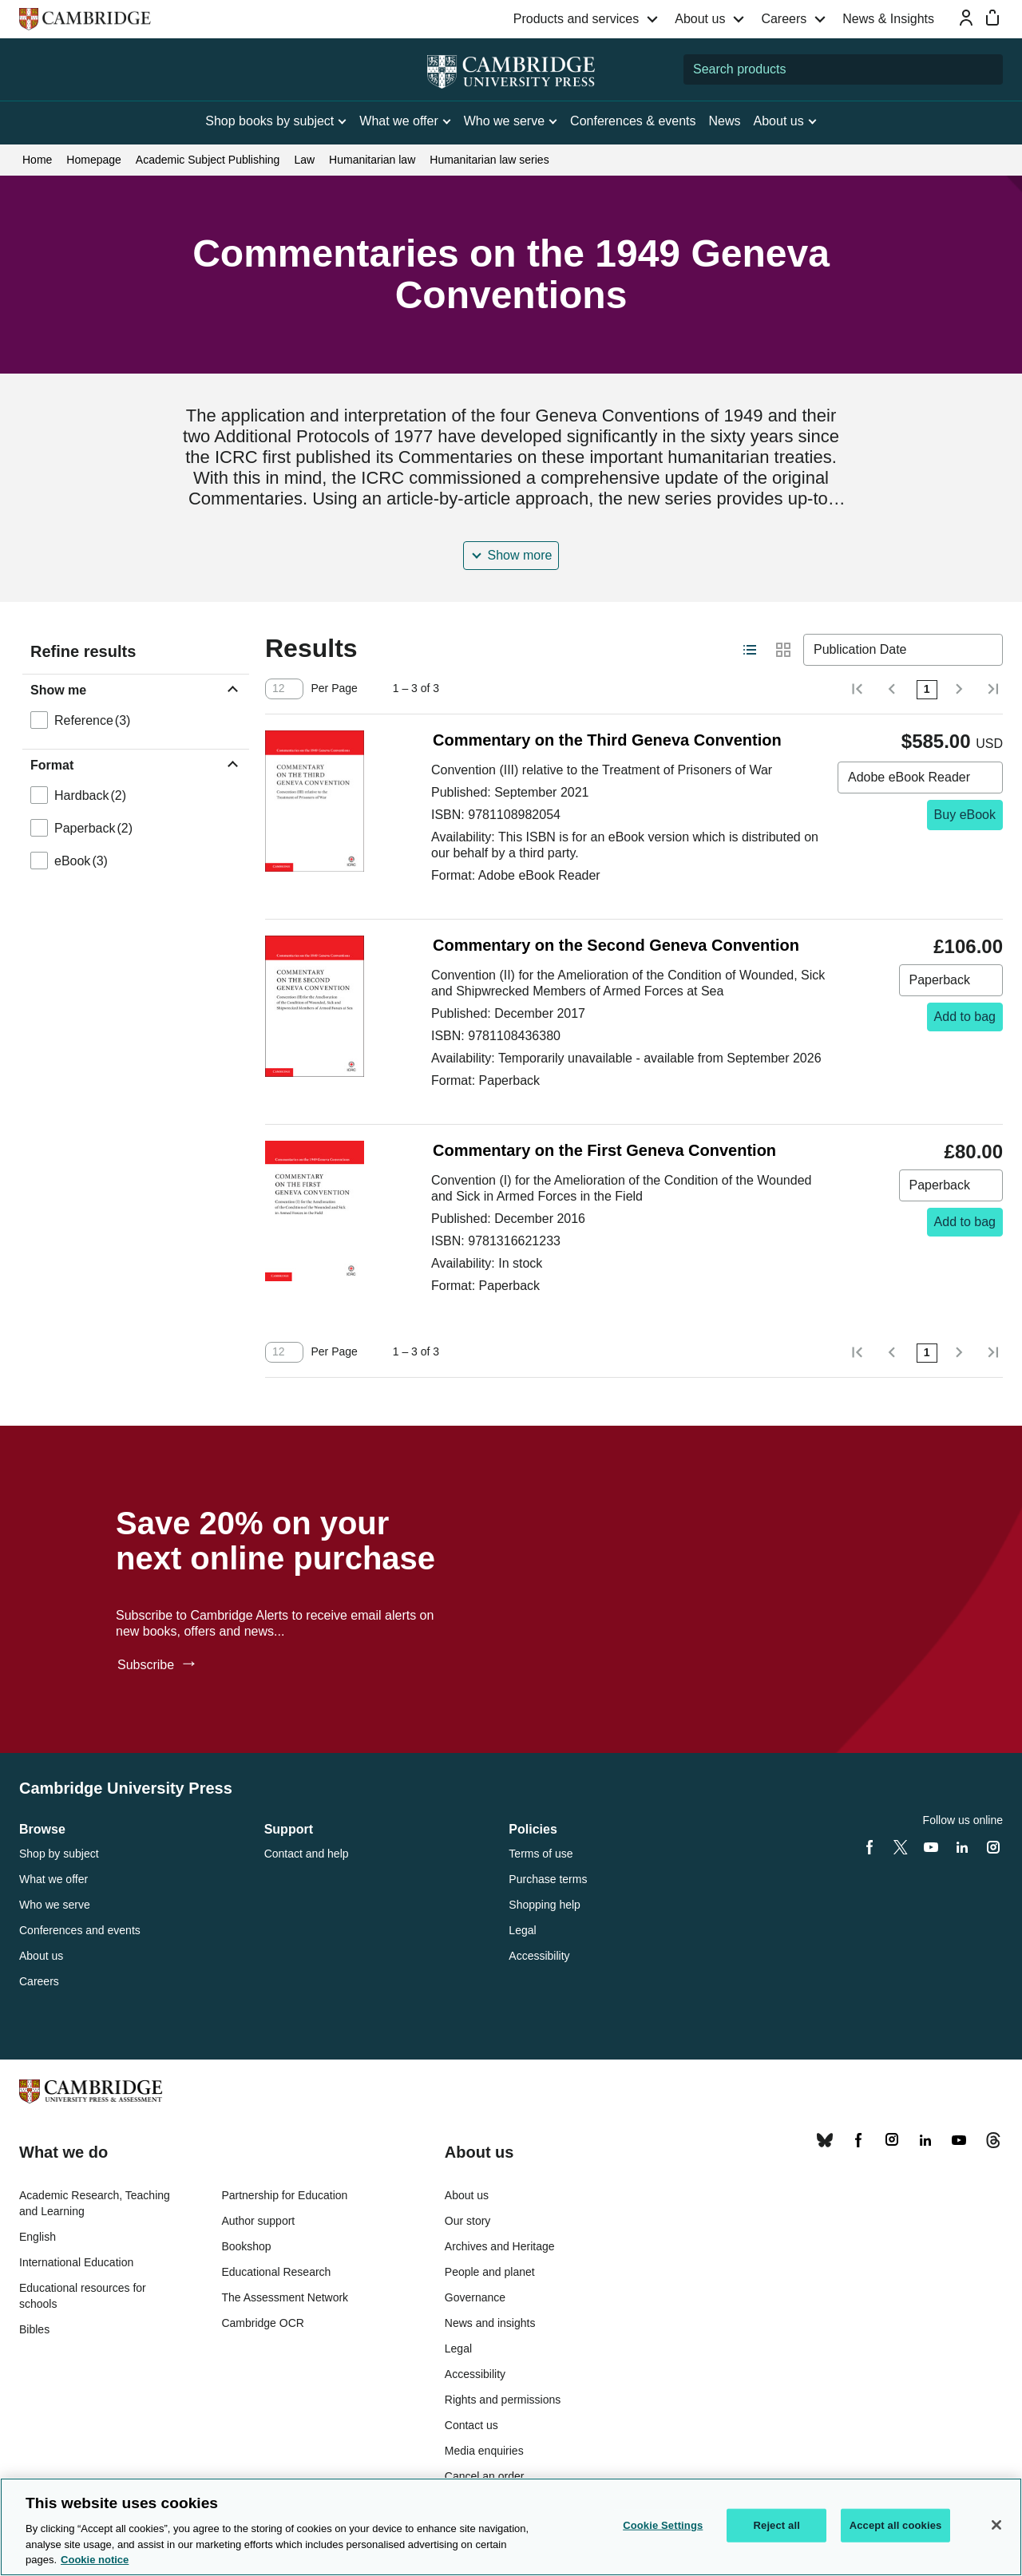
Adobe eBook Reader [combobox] (909, 777)
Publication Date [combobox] (860, 649)
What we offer (53, 1879)
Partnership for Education (284, 2195)
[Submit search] (987, 69)
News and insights (490, 2323)
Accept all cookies (896, 2525)
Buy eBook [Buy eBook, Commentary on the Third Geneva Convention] (965, 814)
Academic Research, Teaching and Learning (94, 2203)
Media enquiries (484, 2450)
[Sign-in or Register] (966, 17)
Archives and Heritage (500, 2246)
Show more (520, 555)
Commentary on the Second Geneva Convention (616, 945)
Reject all (777, 2525)
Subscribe (147, 1665)
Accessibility (539, 1955)
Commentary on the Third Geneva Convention (607, 740)
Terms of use (540, 1853)
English (37, 2236)
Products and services (576, 19)
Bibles (34, 2329)
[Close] (996, 2524)
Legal (522, 1930)
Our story (468, 2220)
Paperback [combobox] (940, 980)
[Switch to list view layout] (749, 650)
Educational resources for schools (82, 2295)
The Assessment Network (284, 2297)
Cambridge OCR (262, 2323)
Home (37, 159)
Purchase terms (548, 1879)
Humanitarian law (372, 159)
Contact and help (306, 1853)
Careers (783, 19)
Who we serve (54, 1904)
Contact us (471, 2425)
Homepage (93, 159)
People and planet (490, 2271)
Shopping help (544, 1904)
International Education (76, 2262)
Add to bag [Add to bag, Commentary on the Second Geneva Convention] (965, 1016)
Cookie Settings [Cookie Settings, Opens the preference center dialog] (663, 2525)
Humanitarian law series (489, 159)
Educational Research (276, 2271)
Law (304, 159)
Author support (258, 2220)
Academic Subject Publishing (208, 159)
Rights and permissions (503, 2399)
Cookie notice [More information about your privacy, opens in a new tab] (95, 2560)
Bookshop (246, 2246)
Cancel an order (485, 2476)
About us (700, 19)
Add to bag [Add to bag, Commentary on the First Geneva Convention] (965, 1222)
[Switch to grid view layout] (783, 649)
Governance (475, 2297)
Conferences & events (632, 121)
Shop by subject (59, 1853)
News (725, 121)
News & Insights (888, 19)
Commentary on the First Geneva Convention (604, 1150)
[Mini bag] (992, 17)
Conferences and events (80, 1930)
